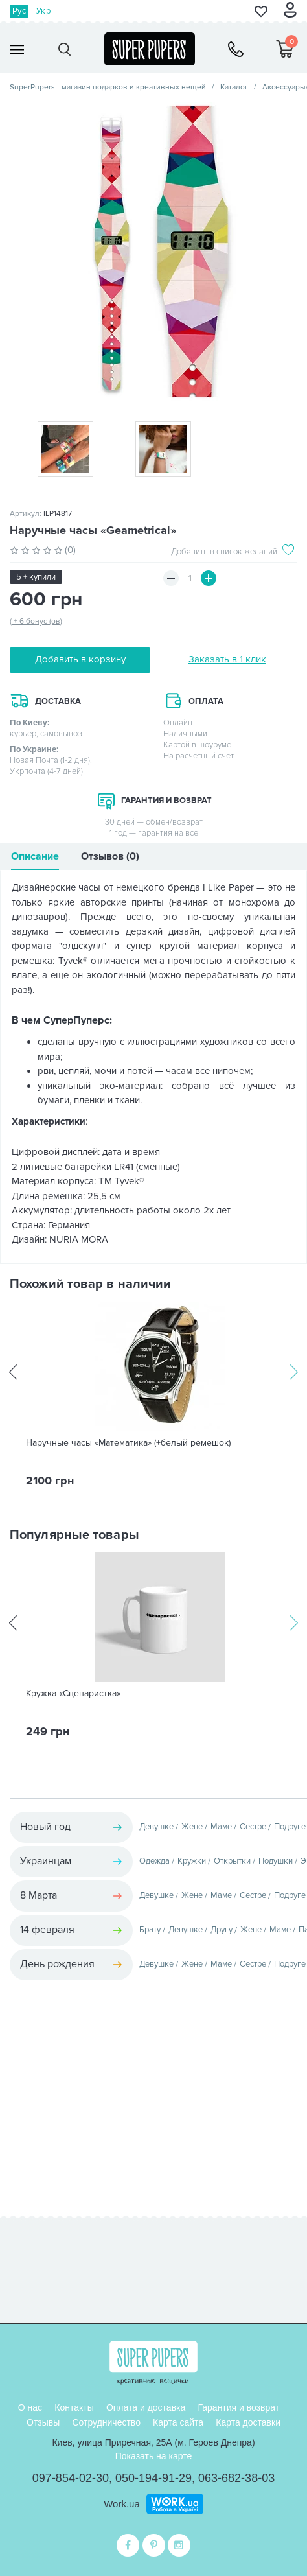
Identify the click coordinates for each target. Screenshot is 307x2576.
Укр (43, 11)
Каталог (234, 87)
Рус (19, 11)
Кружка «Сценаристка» (73, 1694)
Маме (221, 1826)
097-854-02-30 (70, 2478)
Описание (35, 856)
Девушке (156, 1826)
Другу (221, 1930)
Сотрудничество (106, 2422)
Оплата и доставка (145, 2407)
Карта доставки (248, 2422)
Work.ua (122, 2503)
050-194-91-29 (153, 2478)
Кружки (191, 1861)
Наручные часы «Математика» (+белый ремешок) (128, 1443)
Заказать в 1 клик (227, 659)
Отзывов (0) (110, 856)
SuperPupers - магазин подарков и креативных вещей (108, 87)
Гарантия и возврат (238, 2407)
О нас (30, 2407)
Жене (192, 1826)
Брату (150, 1930)
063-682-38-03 (236, 2478)
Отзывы (43, 2422)
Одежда (154, 1861)
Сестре (253, 1826)
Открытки (232, 1861)
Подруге (290, 1826)
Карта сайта (178, 2422)
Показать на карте (153, 2456)
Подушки (275, 1861)
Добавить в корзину (80, 659)
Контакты (73, 2407)
